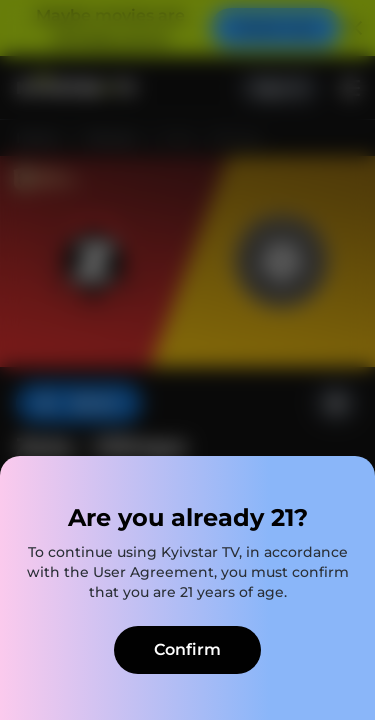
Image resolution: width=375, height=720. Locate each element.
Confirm (187, 649)
